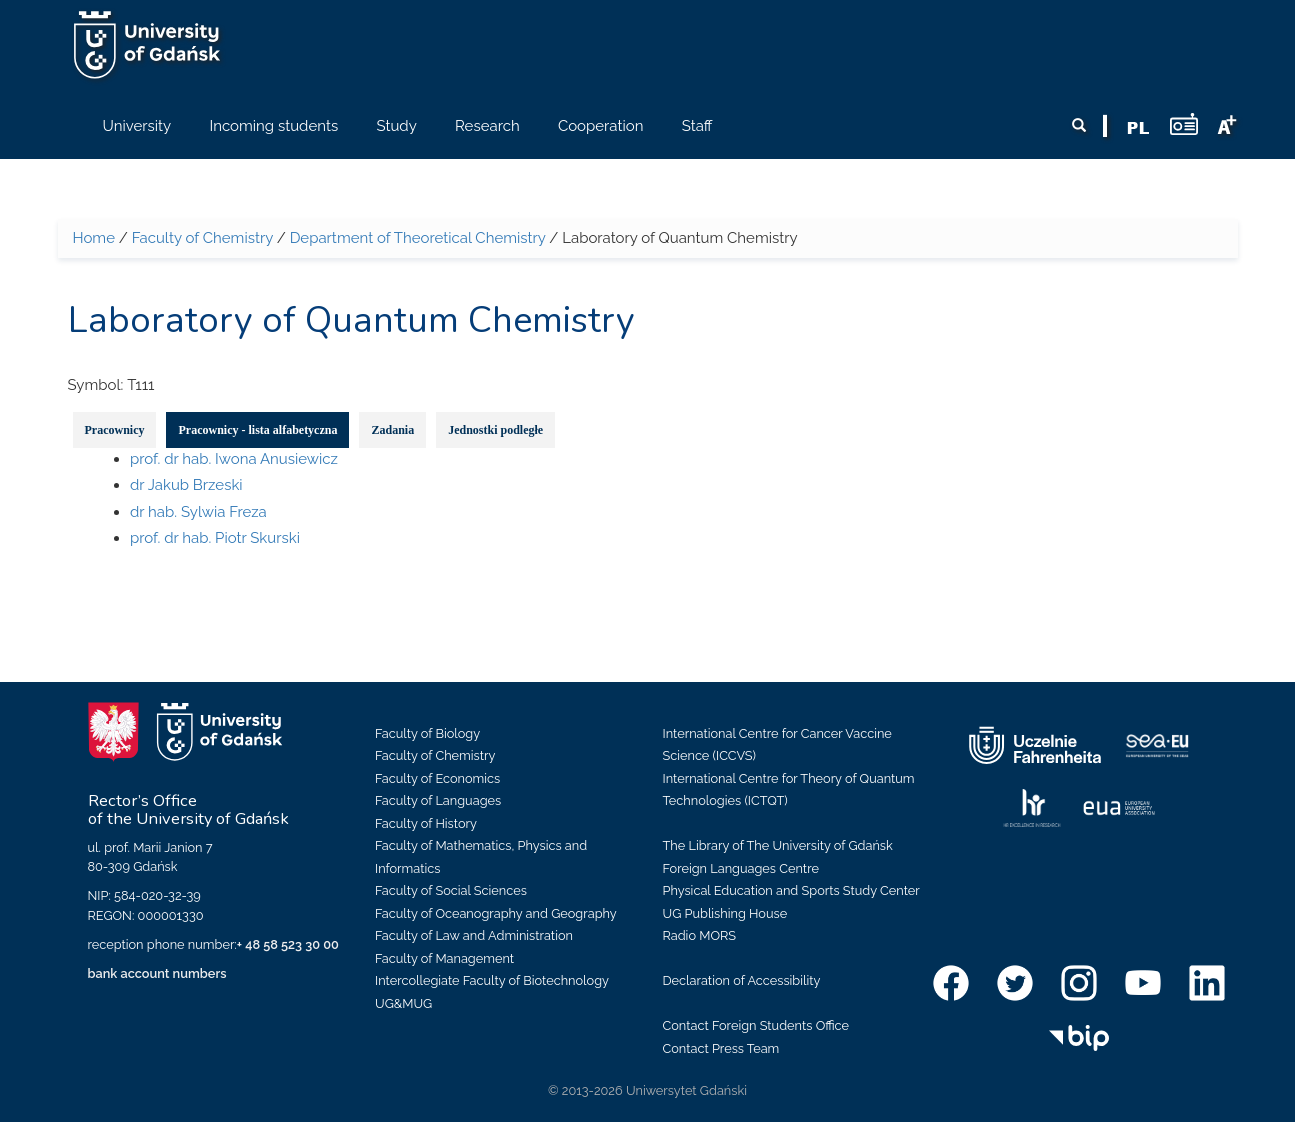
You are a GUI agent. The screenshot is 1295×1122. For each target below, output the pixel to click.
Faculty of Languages (438, 800)
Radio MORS (700, 935)
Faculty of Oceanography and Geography (496, 913)
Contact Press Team (721, 1048)
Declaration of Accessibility (742, 980)
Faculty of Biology (427, 733)
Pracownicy (115, 430)
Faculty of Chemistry (202, 238)
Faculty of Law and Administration (474, 935)
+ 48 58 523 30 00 (288, 944)
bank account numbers (157, 973)
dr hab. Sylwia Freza (198, 512)
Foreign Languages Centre (741, 868)
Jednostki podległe (495, 430)
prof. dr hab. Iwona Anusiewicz (234, 459)
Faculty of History (426, 823)
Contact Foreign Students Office (756, 1025)
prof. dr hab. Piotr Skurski (215, 538)
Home (94, 238)
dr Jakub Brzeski (186, 485)
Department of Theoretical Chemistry (418, 238)
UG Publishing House (725, 913)
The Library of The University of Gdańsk (778, 845)
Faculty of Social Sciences (451, 890)
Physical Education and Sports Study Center (791, 890)
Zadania (392, 430)
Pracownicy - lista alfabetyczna (257, 430)
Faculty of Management (444, 958)
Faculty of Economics (437, 778)
